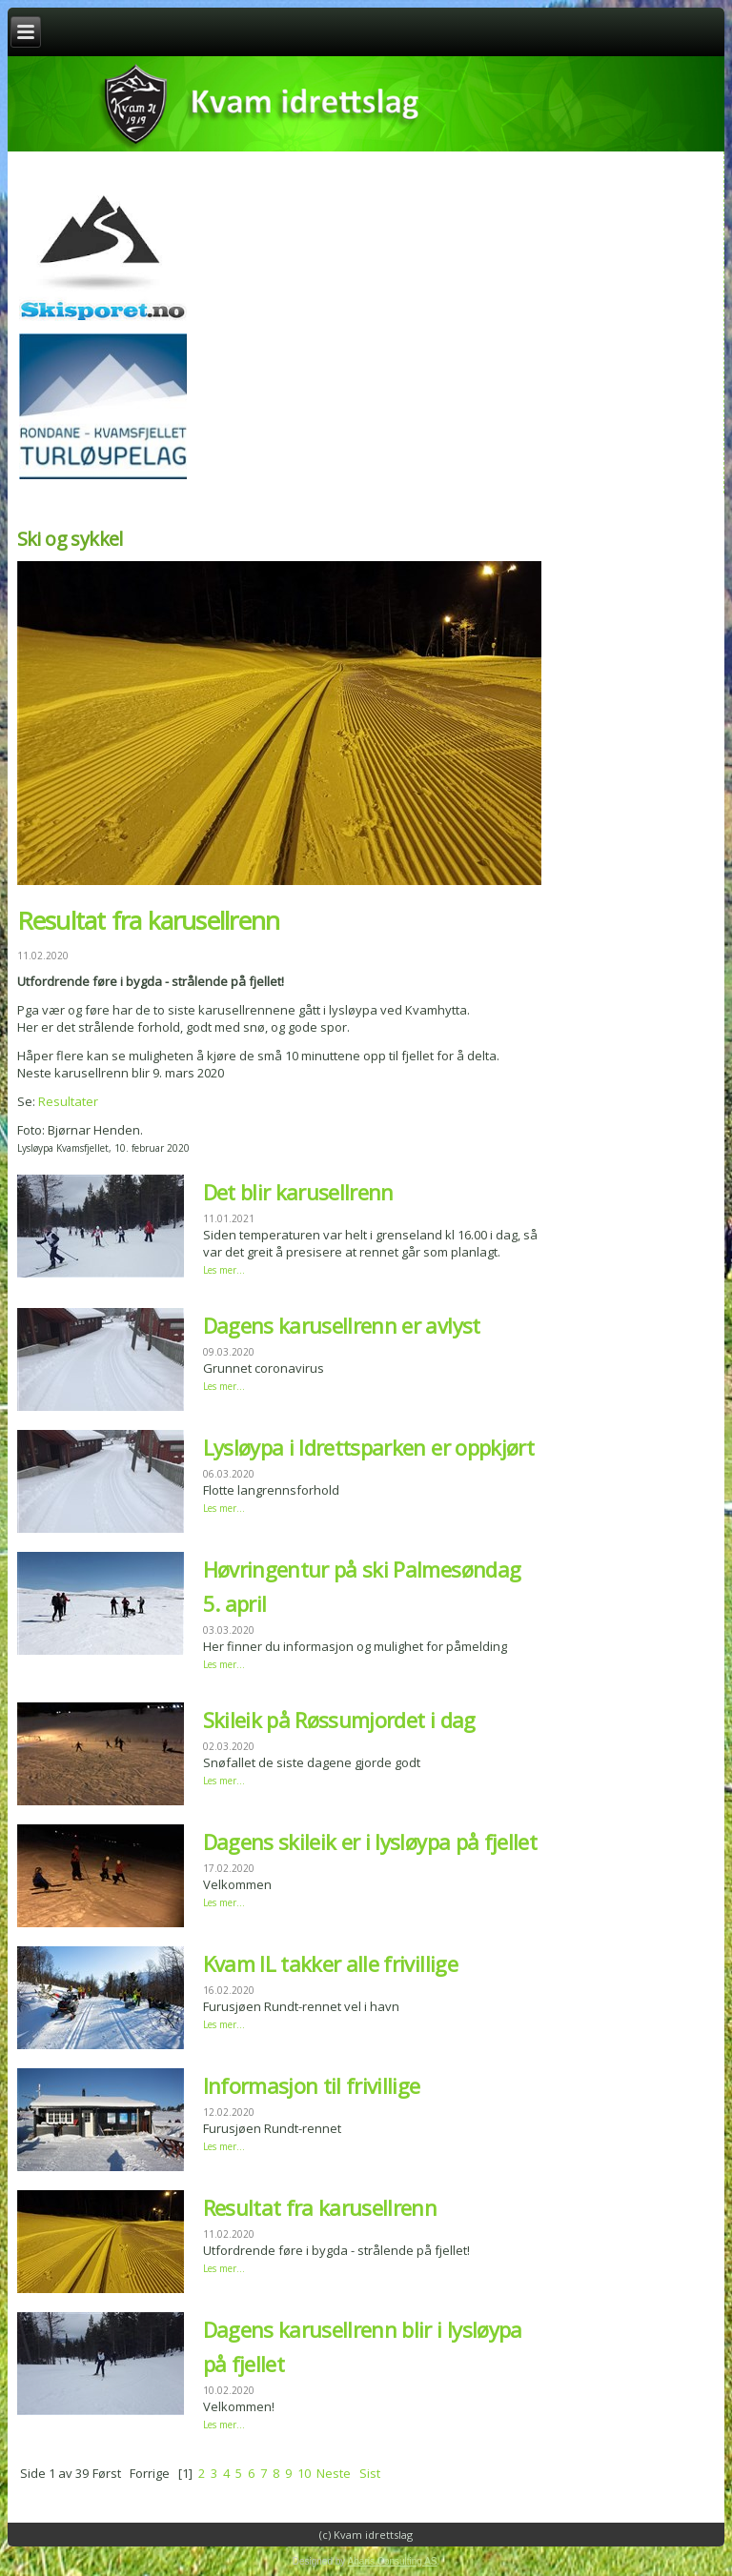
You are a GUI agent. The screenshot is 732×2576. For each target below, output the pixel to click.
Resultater (68, 1101)
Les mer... (224, 1270)
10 (304, 2473)
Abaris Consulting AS (392, 2561)
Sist (369, 2473)
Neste (333, 2473)
